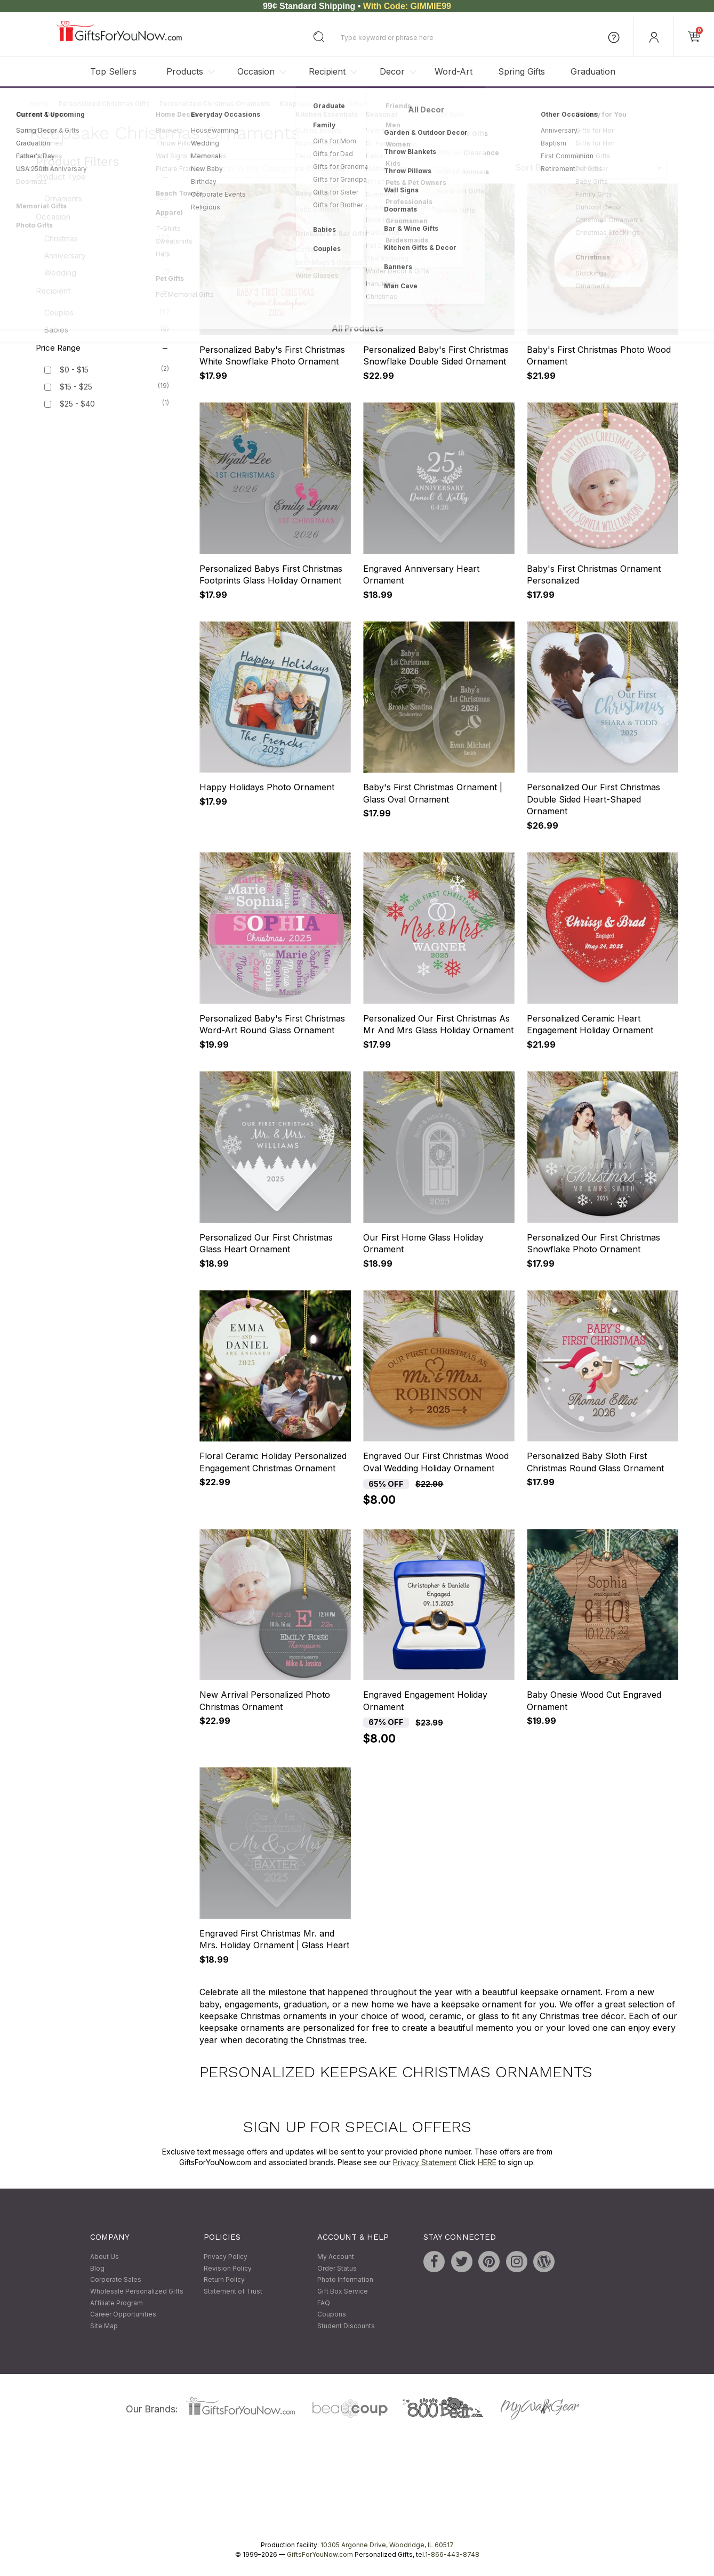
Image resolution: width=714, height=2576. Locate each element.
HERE (487, 2162)
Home (39, 104)
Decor (392, 71)
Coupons (331, 2314)
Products (184, 71)
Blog (97, 2268)
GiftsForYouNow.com (320, 2555)
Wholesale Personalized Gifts (136, 2291)
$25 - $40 (77, 404)
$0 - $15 (74, 370)
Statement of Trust (233, 2291)
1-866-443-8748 (452, 2555)
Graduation (593, 71)
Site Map (104, 2326)
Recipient (327, 71)
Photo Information (345, 2280)
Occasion (256, 71)
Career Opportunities (123, 2314)
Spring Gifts (521, 71)
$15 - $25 (76, 387)
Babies (106, 329)
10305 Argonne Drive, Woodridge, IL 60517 (387, 2545)
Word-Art (453, 71)
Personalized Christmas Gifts (104, 104)
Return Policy (224, 2280)
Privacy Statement (424, 2162)
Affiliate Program (116, 2303)
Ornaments (106, 198)
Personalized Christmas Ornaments (214, 104)
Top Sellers (113, 71)
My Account (335, 2257)
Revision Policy (228, 2268)
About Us (104, 2257)
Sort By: (531, 167)
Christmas (106, 238)
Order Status (337, 2268)
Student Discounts (346, 2326)
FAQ (323, 2303)
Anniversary (106, 255)
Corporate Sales (115, 2280)
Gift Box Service (342, 2291)
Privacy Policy (225, 2257)
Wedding (106, 272)
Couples (106, 312)
